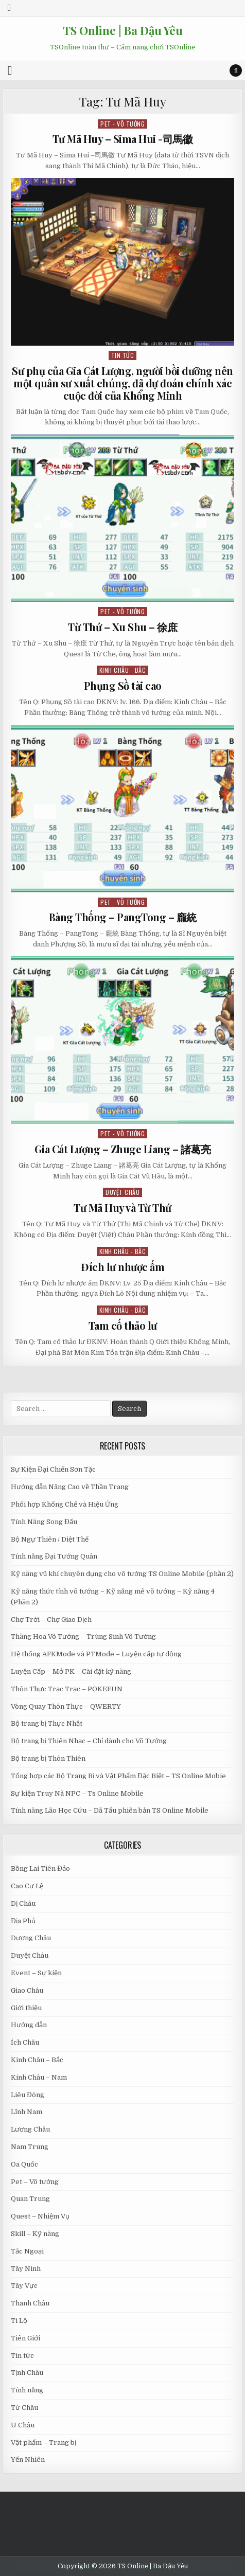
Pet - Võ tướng (122, 123)
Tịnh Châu (27, 2372)
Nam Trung (29, 2147)
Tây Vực (24, 2285)
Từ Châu (24, 2407)
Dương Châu (31, 1938)
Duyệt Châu (122, 1192)
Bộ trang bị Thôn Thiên (48, 1758)
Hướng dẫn (29, 2025)
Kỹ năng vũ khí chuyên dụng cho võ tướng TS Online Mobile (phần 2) (122, 1574)
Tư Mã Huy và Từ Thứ (122, 1207)
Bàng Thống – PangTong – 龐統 (123, 917)
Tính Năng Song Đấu (44, 1522)
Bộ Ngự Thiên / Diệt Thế (50, 1539)
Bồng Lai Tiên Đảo (40, 1868)
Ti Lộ (19, 2320)
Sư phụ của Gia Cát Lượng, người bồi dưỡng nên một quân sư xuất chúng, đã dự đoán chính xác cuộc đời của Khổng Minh (122, 383)
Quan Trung (30, 2199)
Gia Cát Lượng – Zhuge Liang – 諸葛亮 (122, 1149)
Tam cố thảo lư (123, 1325)
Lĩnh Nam (26, 2112)
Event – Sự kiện (36, 1973)
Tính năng (27, 2390)
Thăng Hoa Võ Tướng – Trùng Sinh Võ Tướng (83, 1636)
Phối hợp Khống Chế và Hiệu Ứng (64, 1504)
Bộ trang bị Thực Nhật (46, 1723)
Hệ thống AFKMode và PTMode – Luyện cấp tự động (96, 1654)
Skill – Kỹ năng (35, 2234)
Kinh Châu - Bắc (122, 670)
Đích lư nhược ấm (122, 1267)
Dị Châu (23, 1903)
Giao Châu (27, 1990)
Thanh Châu (30, 2303)
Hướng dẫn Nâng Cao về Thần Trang (70, 1487)
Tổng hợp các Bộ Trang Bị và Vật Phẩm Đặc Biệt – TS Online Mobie (118, 1776)
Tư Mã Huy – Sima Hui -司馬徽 (122, 139)
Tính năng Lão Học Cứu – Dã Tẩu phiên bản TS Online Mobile (109, 1810)
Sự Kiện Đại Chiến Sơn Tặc (53, 1469)
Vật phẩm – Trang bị (43, 2442)
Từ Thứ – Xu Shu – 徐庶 (122, 627)
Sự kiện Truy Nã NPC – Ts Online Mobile (77, 1793)
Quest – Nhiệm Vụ (40, 2216)
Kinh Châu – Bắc (37, 2060)
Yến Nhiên (28, 2459)
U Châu (22, 2425)
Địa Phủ (23, 1921)
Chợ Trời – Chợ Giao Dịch (51, 1619)
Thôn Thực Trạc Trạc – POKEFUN (66, 1689)
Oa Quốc (24, 2164)
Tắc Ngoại (27, 2251)
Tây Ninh (26, 2269)
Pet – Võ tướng (35, 2182)
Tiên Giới (25, 2338)
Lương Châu (30, 2129)
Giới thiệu (26, 2008)
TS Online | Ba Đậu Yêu (123, 30)
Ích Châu (25, 2042)
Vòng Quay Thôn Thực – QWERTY (66, 1706)
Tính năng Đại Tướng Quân (54, 1556)
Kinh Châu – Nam (39, 2077)
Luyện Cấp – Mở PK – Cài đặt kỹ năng (71, 1671)
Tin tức (122, 355)
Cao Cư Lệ (27, 1886)
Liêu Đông (27, 2095)
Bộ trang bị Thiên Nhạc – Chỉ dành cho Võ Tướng (89, 1741)
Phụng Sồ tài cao (123, 685)
